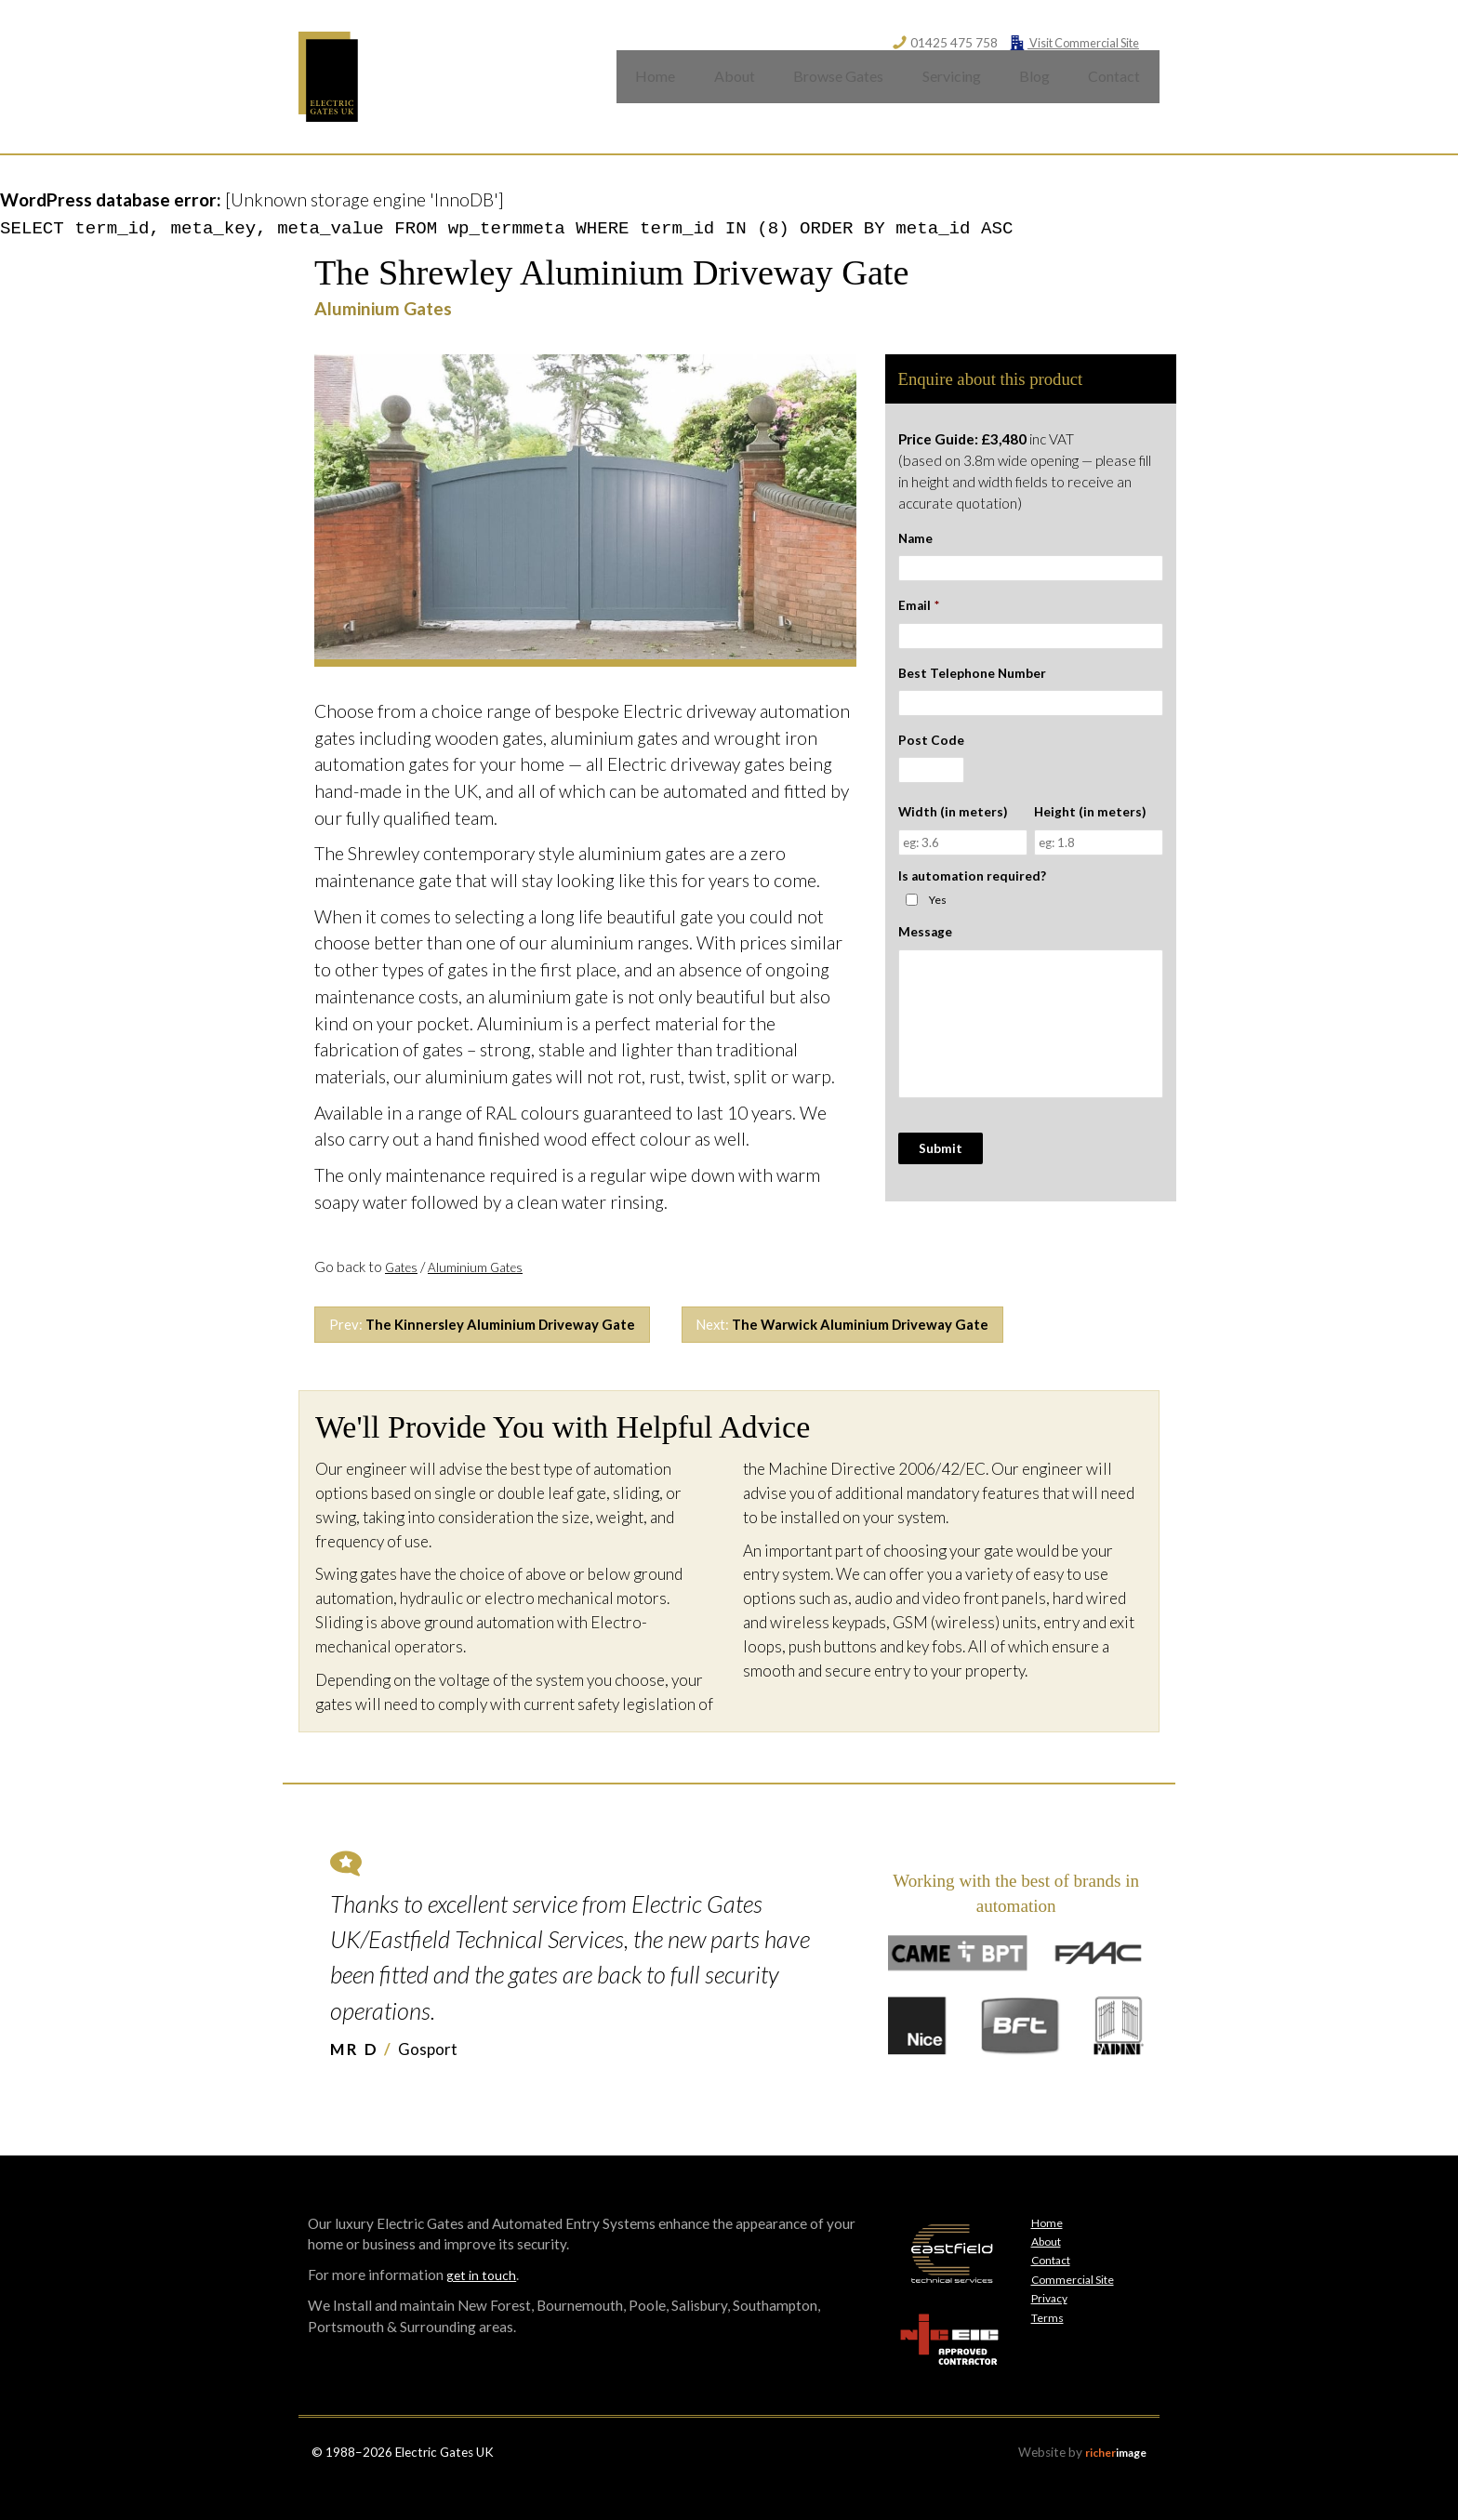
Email (918, 626)
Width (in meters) (952, 833)
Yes (938, 920)
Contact (1113, 88)
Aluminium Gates (487, 1288)
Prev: (501, 1348)
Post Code (931, 761)
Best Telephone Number (972, 693)
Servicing (944, 88)
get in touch (483, 2301)
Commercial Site (1076, 2305)
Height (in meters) (1090, 833)
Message (925, 953)
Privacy (1052, 2323)
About (723, 88)
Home (642, 88)
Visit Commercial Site (1069, 42)
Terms (1049, 2343)
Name (915, 559)
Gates (404, 1288)
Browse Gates (828, 88)
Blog (1030, 88)
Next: (900, 1348)
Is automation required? (972, 896)
